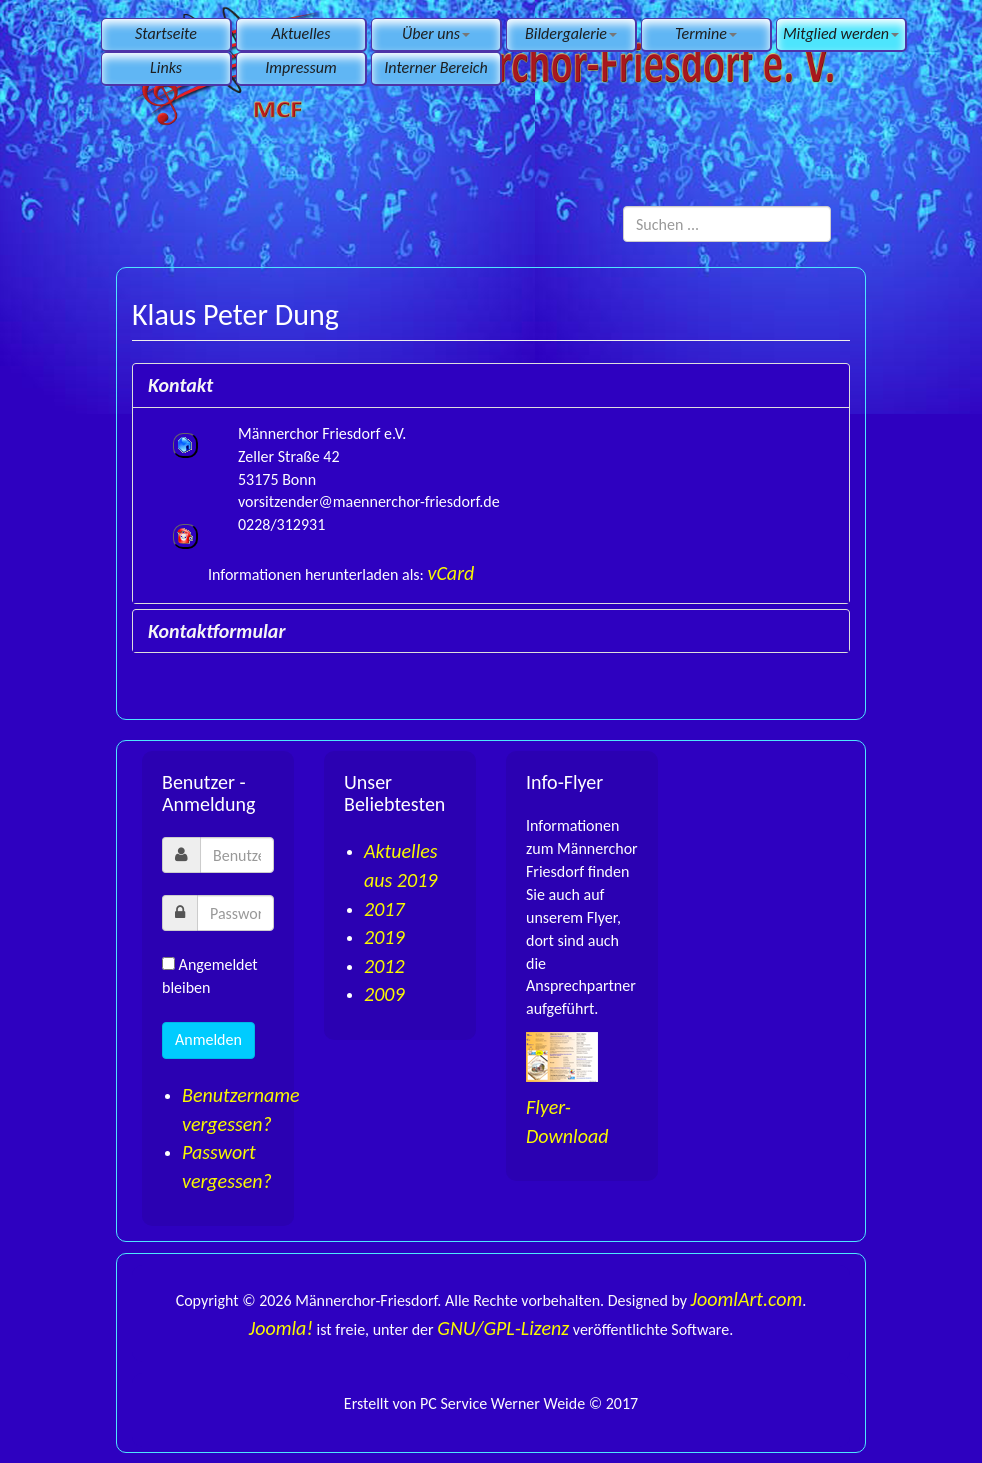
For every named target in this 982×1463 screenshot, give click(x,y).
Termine (706, 33)
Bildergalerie (571, 33)
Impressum (300, 67)
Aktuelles (301, 33)
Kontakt (180, 385)
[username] (237, 855)
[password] (235, 913)
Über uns (436, 33)
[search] (727, 224)
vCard (451, 573)
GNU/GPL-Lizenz (503, 1328)
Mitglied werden (841, 33)
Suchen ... (623, 206)
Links (166, 67)
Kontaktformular (216, 631)
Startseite (166, 33)
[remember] (168, 963)
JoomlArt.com (747, 1299)
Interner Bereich (435, 67)
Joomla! (281, 1328)
